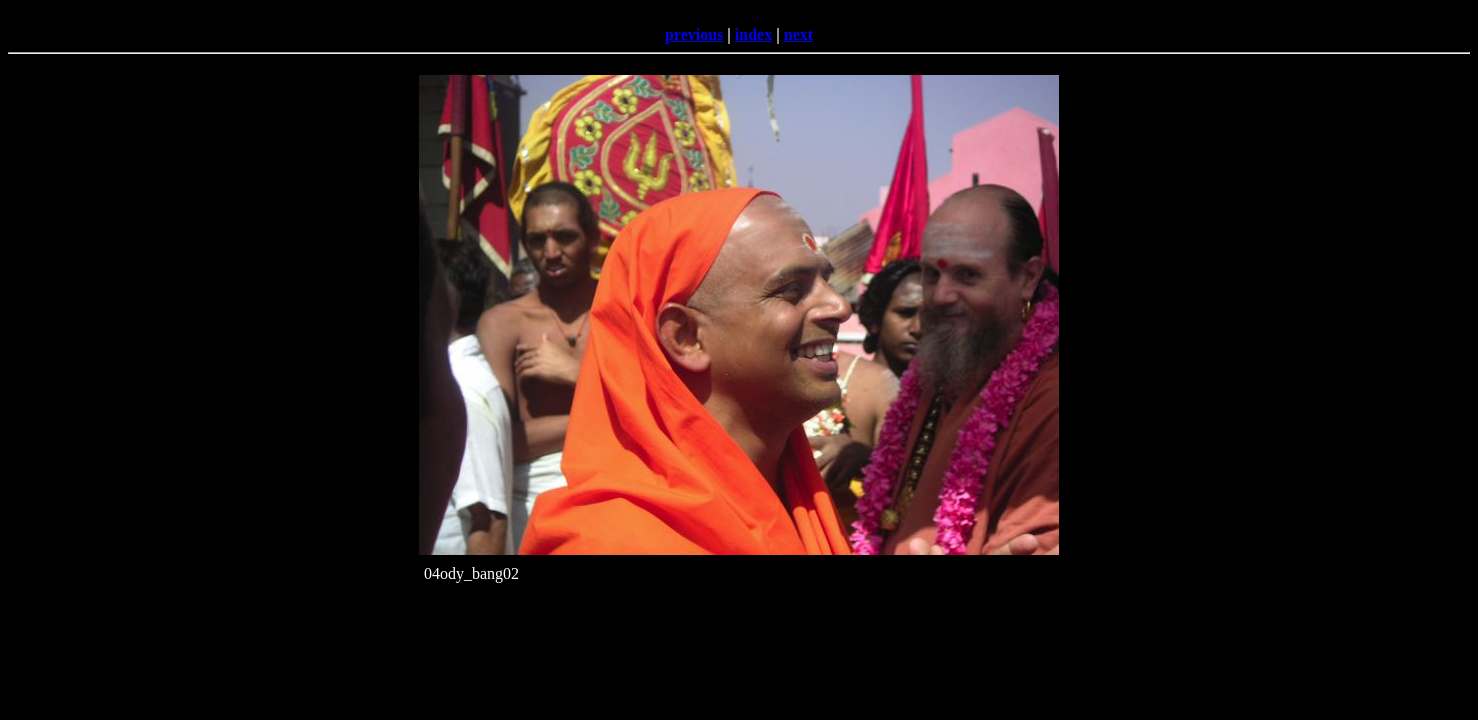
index (753, 34)
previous (694, 34)
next (798, 34)
